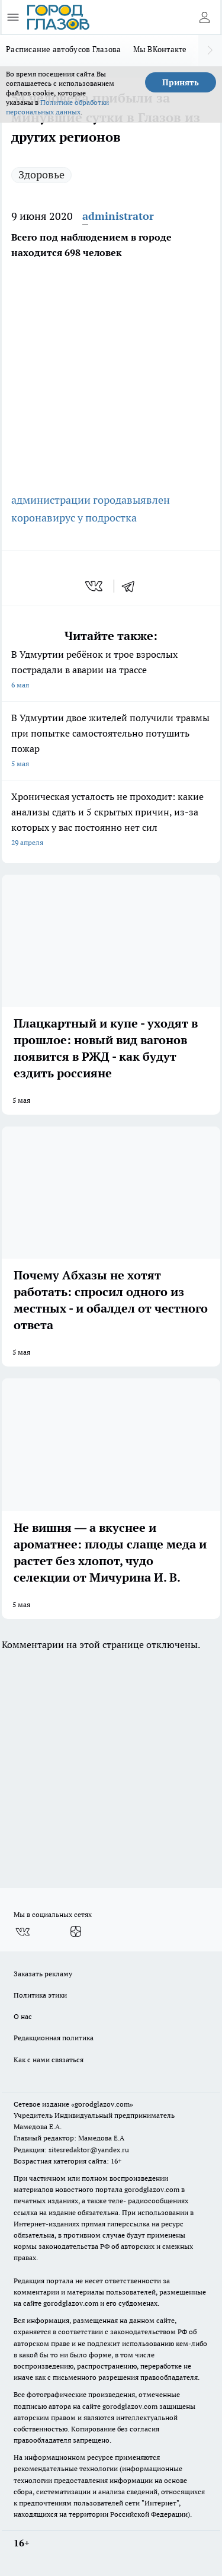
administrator (118, 216)
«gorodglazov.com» (102, 2104)
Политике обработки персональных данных (57, 107)
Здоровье (41, 174)
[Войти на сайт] (204, 17)
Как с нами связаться (48, 2059)
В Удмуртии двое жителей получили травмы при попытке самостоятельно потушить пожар (111, 742)
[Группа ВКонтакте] (22, 1932)
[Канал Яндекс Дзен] (76, 1932)
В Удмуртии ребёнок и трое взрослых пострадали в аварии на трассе (111, 670)
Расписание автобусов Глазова (63, 49)
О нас (23, 2016)
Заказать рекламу (43, 1973)
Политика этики (40, 1995)
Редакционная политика (54, 2037)
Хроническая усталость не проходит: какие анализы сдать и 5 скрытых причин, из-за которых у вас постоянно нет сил (111, 820)
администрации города (69, 500)
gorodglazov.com (151, 2189)
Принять (180, 82)
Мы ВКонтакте (160, 49)
